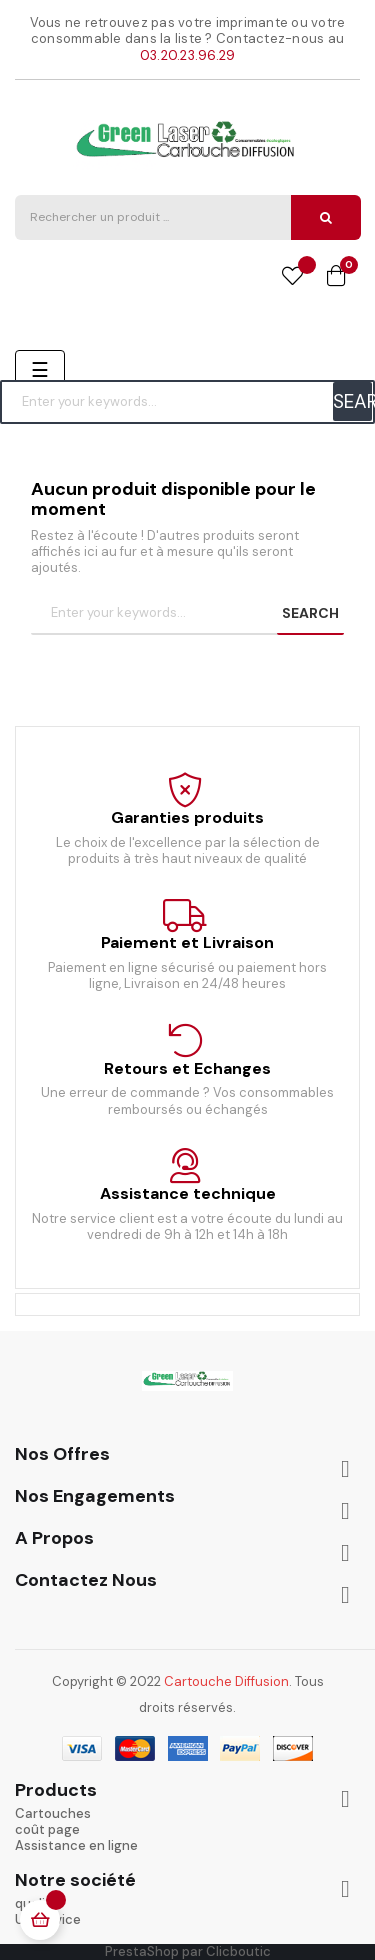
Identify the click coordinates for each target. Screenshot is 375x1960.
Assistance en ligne (76, 1845)
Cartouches (53, 1813)
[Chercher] (187, 402)
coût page (47, 1829)
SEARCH (352, 401)
